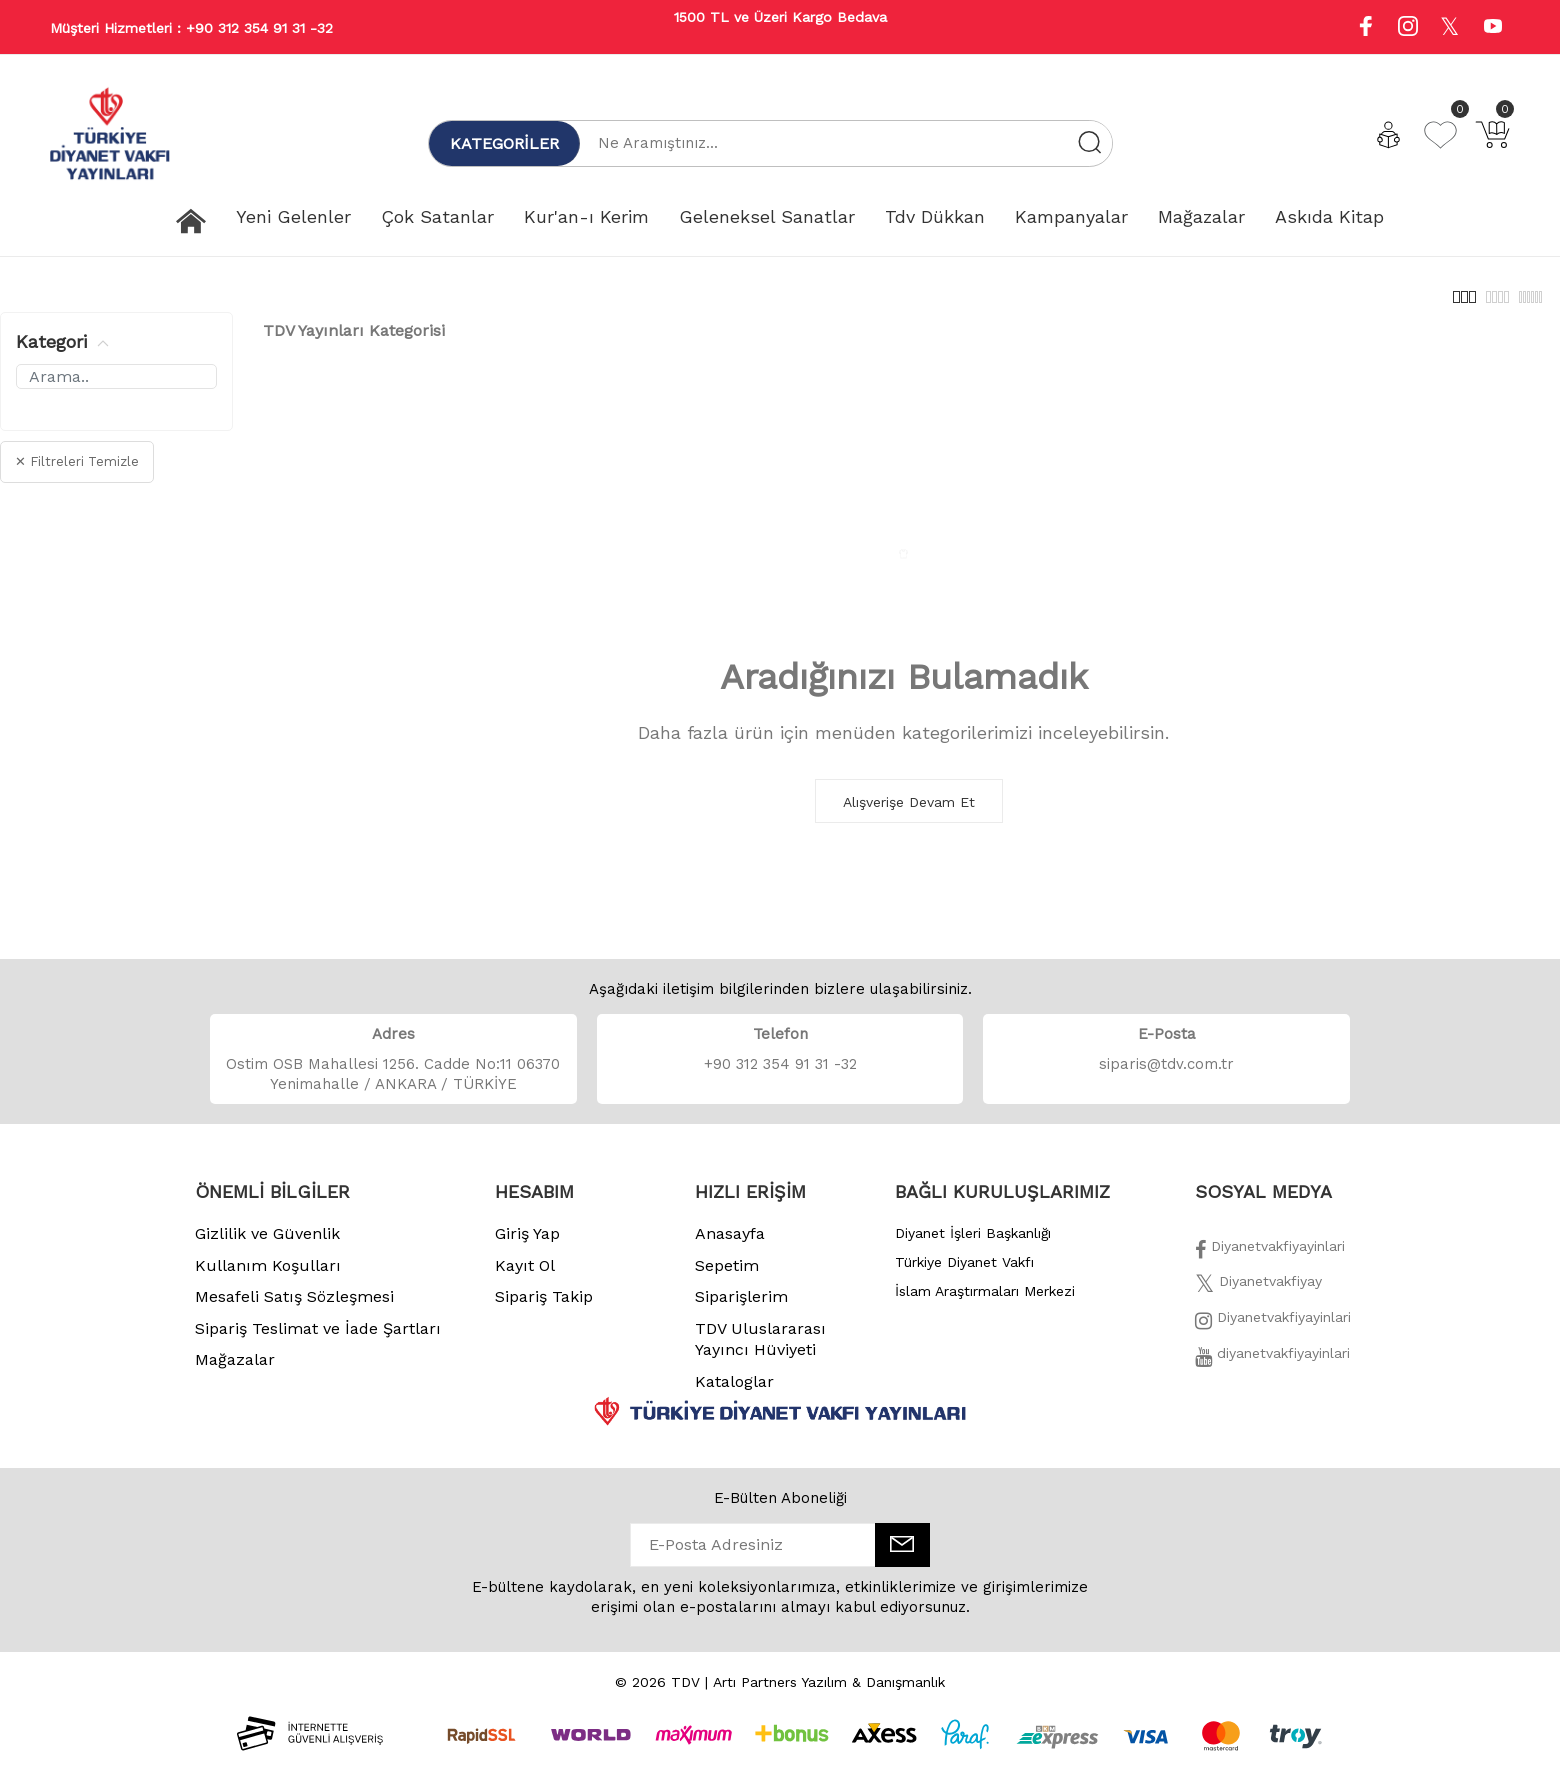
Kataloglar (734, 1392)
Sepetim (727, 1276)
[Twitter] (1258, 1298)
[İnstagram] (1273, 1334)
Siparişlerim (741, 1307)
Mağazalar (235, 1370)
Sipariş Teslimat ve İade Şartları (318, 1339)
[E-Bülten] (902, 1556)
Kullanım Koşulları (268, 1276)
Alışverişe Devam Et (909, 813)
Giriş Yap (527, 1244)
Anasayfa (730, 1244)
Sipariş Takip (544, 1307)
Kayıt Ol (525, 1276)
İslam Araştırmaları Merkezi (985, 1302)
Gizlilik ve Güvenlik (267, 1244)
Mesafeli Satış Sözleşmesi (294, 1307)
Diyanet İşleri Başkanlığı (973, 1244)
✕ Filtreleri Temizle (77, 472)
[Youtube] (1493, 28)
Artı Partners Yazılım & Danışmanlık (829, 1693)
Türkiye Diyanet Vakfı (964, 1273)
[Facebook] (1270, 1263)
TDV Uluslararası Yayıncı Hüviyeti (760, 1350)
